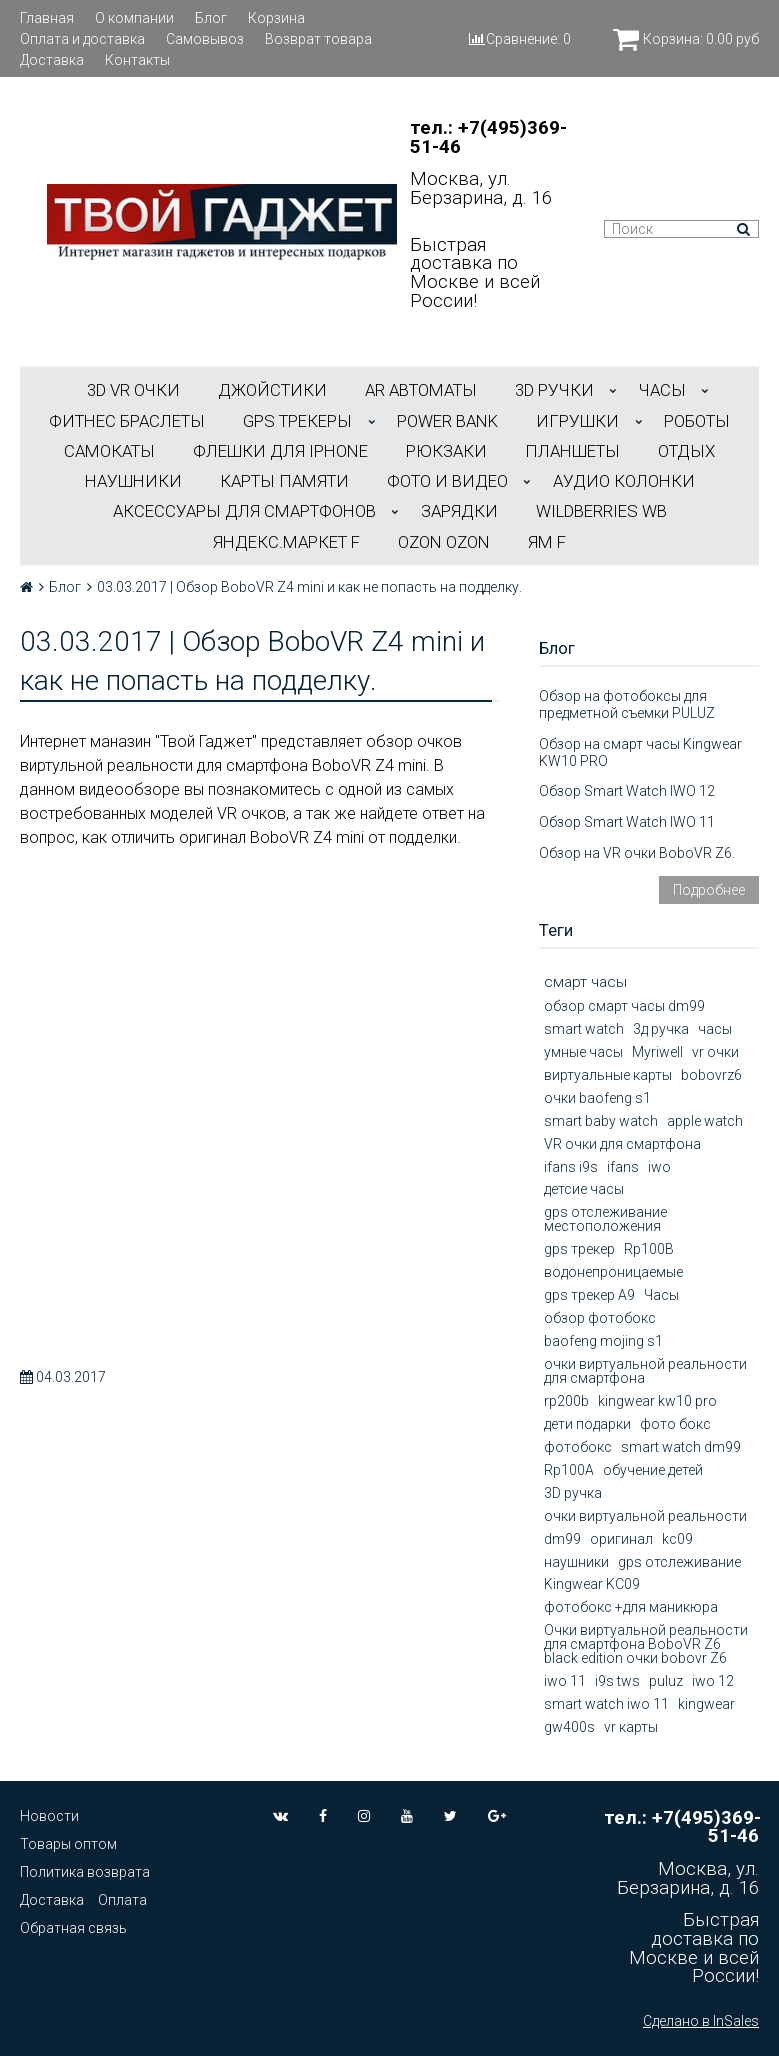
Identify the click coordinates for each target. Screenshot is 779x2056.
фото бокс (675, 1424)
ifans (623, 1167)
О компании (134, 18)
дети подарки (587, 1424)
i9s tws (617, 1681)
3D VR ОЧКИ (133, 390)
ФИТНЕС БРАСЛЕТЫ (127, 421)
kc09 (677, 1539)
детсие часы (584, 1189)
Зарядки (459, 511)
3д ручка (661, 1029)
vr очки (715, 1052)
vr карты (631, 1727)
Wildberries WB (601, 511)
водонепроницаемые (613, 1272)
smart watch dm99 (681, 1447)
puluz (666, 1681)
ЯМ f (547, 542)
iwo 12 (713, 1681)
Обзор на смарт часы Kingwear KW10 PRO (640, 752)
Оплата (122, 1900)
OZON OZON (444, 542)
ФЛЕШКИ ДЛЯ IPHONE (280, 451)
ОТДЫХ (686, 451)
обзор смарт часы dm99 (624, 1006)
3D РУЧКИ (554, 390)
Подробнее (709, 890)
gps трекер (579, 1249)
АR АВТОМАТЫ (421, 390)
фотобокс (578, 1447)
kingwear (706, 1704)
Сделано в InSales (701, 2021)
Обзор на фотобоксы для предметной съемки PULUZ (627, 704)
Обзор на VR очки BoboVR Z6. (637, 853)
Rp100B (649, 1249)
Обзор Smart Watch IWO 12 (627, 791)
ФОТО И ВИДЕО (447, 481)
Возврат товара (318, 39)
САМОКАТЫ (109, 451)
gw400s (569, 1727)
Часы (661, 1295)
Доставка (52, 60)
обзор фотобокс (600, 1318)
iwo (659, 1167)
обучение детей (653, 1470)
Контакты (137, 60)
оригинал (621, 1539)
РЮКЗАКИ (446, 451)
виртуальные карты (608, 1075)
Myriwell (657, 1052)
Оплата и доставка (82, 39)
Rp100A (569, 1470)
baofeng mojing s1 (603, 1341)
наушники (576, 1562)
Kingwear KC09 (592, 1584)
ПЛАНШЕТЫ (572, 451)
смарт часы (585, 982)
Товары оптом (68, 1844)
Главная (47, 18)
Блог (211, 18)
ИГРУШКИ (577, 421)
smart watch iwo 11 (606, 1704)
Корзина (276, 18)
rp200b (566, 1401)
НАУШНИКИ (133, 481)
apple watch (705, 1121)
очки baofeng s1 (597, 1098)
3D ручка (573, 1493)
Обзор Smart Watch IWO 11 (627, 822)
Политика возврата (85, 1872)
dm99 (562, 1539)
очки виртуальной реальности (645, 1516)
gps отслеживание (679, 1562)
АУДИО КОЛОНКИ (624, 481)
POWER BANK (447, 421)
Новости (49, 1816)
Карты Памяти (284, 481)
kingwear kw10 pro (657, 1401)
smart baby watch (601, 1121)
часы (715, 1029)
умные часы (583, 1052)
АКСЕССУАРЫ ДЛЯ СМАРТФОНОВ (244, 511)
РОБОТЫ (697, 421)
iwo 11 (565, 1681)
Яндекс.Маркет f (286, 542)
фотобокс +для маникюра (631, 1607)
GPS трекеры (297, 421)
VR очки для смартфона (622, 1144)
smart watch (584, 1029)
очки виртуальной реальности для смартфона (645, 1371)
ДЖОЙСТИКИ (272, 390)
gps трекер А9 (589, 1295)
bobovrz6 (711, 1075)
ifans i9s (571, 1167)
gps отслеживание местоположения (605, 1219)
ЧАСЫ (662, 390)
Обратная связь (73, 1928)
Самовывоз (205, 39)
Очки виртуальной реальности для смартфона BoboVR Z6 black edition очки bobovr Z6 (646, 1644)
